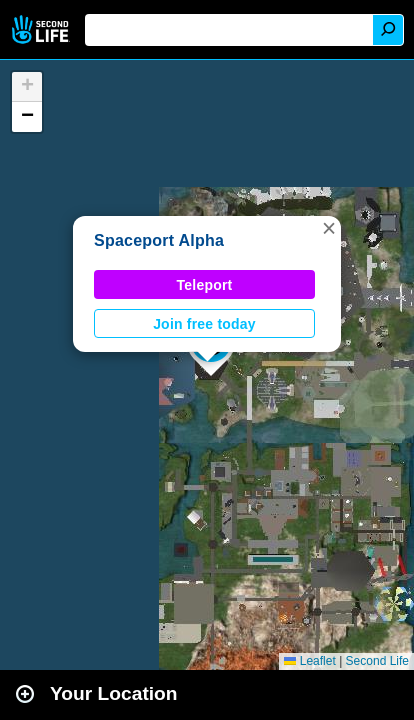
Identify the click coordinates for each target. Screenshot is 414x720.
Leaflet (309, 661)
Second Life (42, 29)
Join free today (204, 324)
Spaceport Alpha (159, 240)
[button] (329, 228)
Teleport (205, 285)
